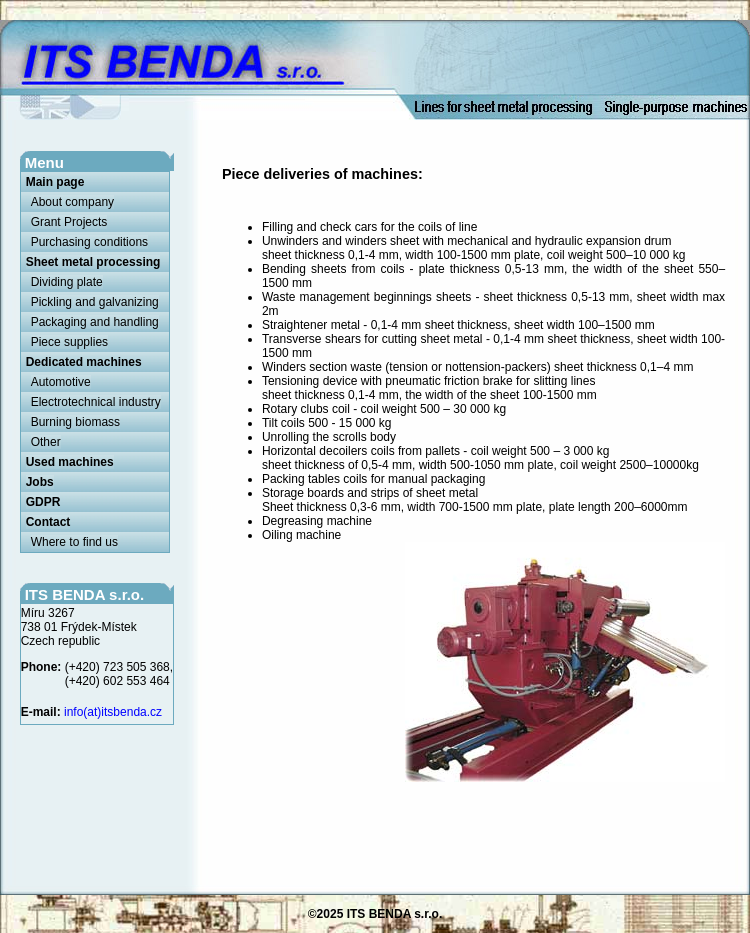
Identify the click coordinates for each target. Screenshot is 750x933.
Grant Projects (69, 222)
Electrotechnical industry (96, 402)
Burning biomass (75, 422)
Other (46, 442)
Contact (48, 522)
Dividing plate (67, 282)
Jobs (40, 482)
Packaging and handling (95, 322)
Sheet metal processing (93, 262)
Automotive (61, 382)
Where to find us (74, 542)
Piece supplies (69, 342)
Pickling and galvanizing (95, 302)
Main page (55, 182)
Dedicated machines (84, 362)
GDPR (43, 502)
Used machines (70, 462)
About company (72, 202)
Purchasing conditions (89, 242)
